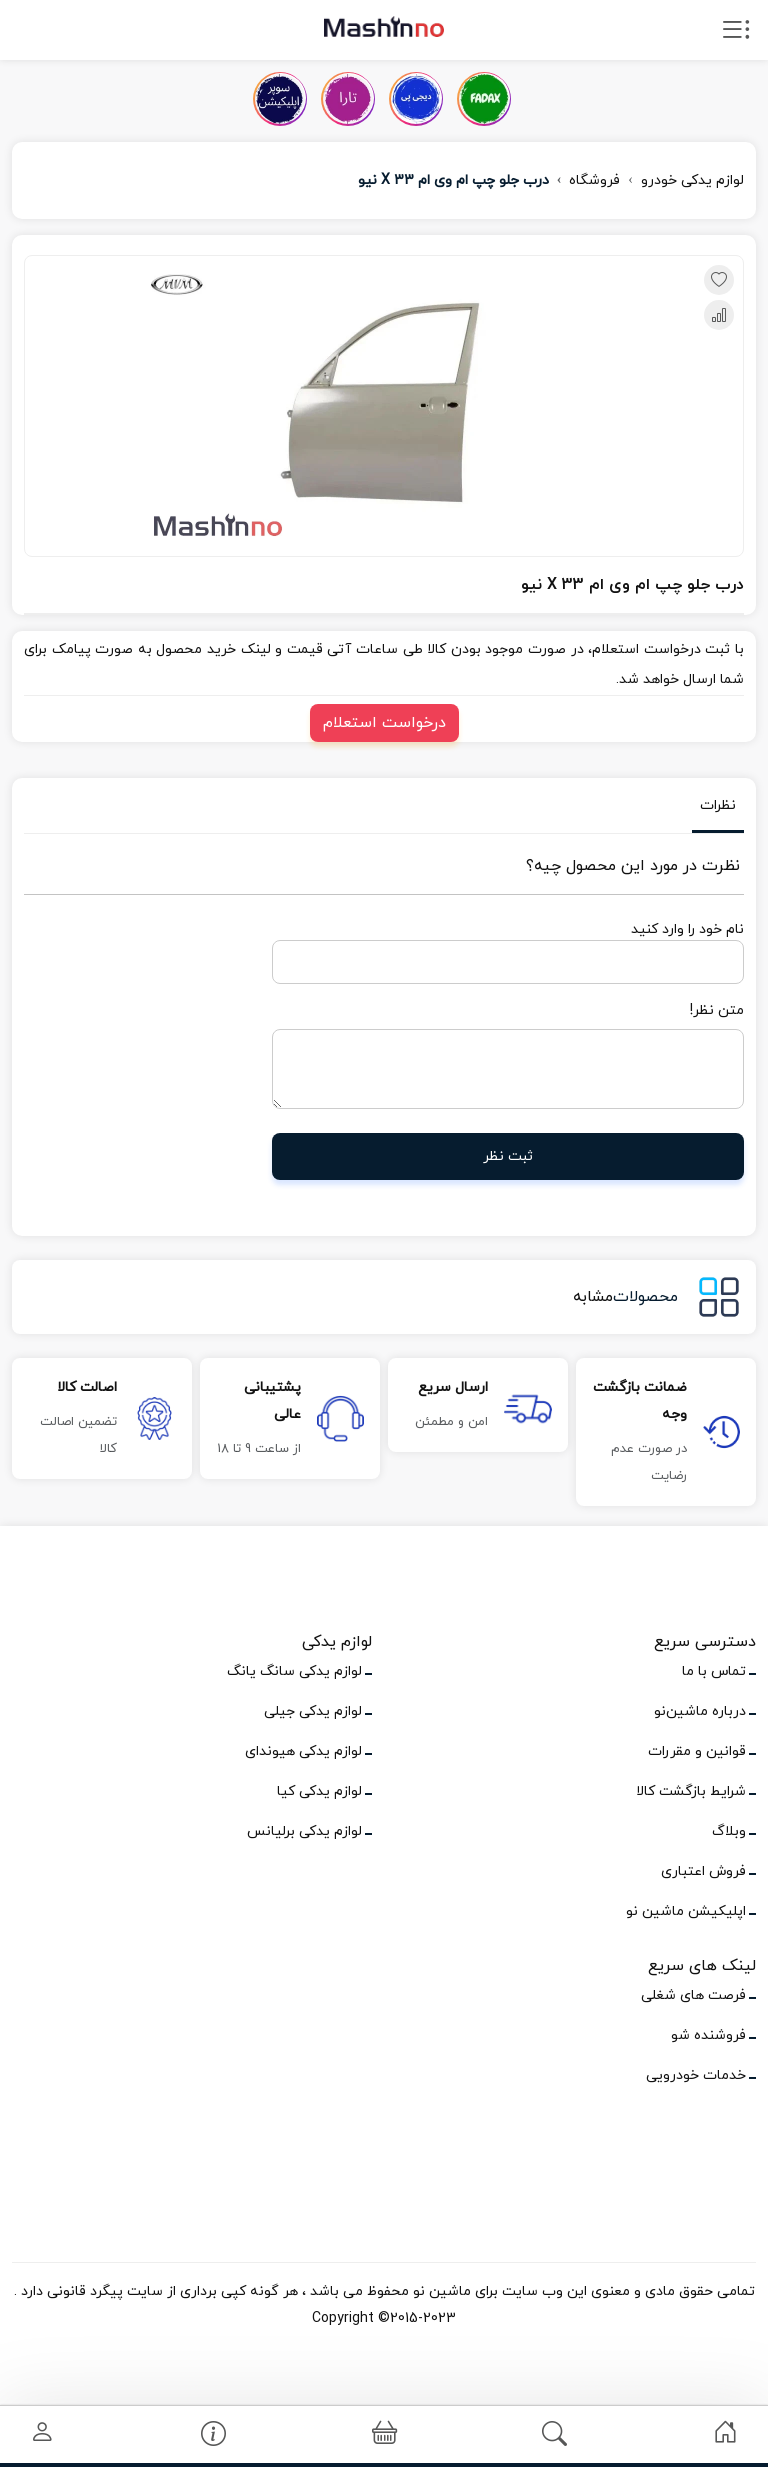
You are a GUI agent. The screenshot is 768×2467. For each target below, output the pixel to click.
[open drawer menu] (736, 34)
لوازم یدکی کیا (319, 1791)
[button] (384, 2434)
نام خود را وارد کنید (687, 929)
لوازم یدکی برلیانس (304, 1831)
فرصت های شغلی (693, 1995)
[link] (725, 2432)
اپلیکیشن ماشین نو (686, 1911)
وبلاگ (729, 1831)
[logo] (384, 26)
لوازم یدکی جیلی (313, 1711)
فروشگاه (594, 180)
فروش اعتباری (703, 1871)
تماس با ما (714, 1671)
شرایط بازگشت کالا (691, 1791)
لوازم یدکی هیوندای (303, 1751)
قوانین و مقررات (697, 1751)
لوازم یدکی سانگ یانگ (294, 1671)
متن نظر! (717, 1010)
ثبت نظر (508, 1156)
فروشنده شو (708, 2035)
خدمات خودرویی (696, 2075)
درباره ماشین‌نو (700, 1711)
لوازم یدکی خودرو (692, 180)
